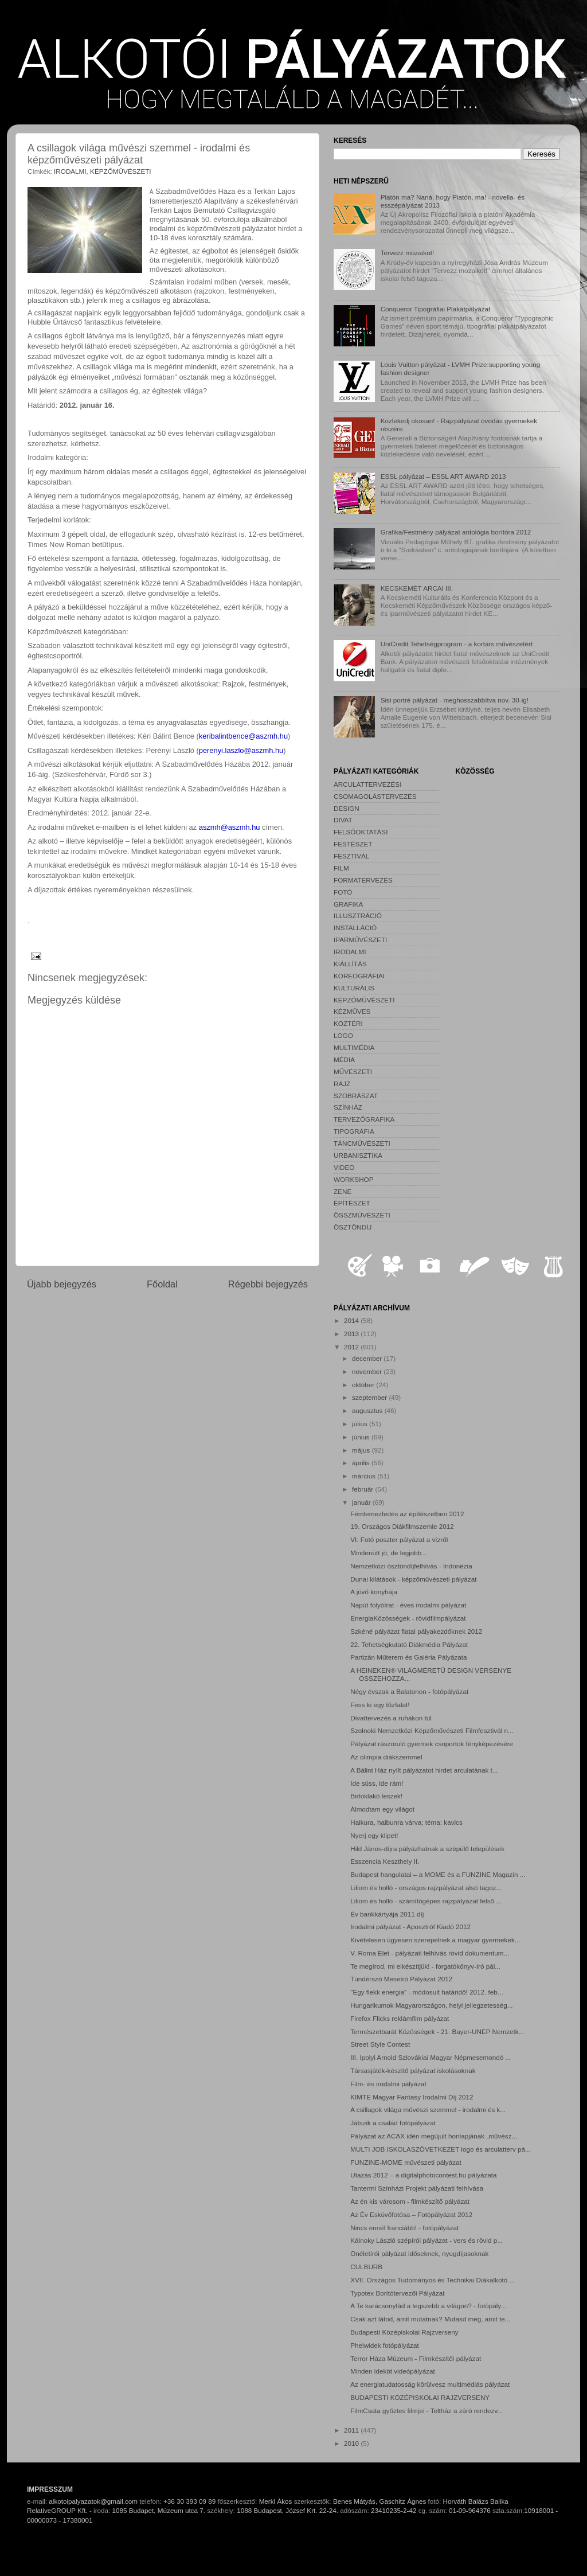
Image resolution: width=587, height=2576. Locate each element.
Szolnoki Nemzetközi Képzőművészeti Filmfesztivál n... (432, 1730)
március (364, 1476)
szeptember (370, 1397)
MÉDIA (344, 1059)
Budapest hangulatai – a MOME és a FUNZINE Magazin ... (437, 1874)
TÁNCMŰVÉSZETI (362, 1143)
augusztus (368, 1410)
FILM (341, 868)
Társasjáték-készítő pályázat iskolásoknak (412, 2070)
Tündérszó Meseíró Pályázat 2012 (401, 1978)
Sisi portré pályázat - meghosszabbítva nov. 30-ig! (455, 700)
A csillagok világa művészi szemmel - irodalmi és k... (428, 2109)
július (360, 1423)
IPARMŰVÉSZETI (360, 939)
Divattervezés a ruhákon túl (391, 1718)
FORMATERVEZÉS (363, 880)
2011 (352, 2430)
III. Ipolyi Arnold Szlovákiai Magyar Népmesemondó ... (430, 2057)
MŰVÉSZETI (353, 1071)
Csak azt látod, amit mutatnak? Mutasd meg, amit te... (430, 2319)
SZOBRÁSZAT (356, 1095)
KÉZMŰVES (352, 1011)
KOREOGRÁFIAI (359, 975)
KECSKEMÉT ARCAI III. (417, 588)
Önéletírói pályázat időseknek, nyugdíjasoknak (419, 2253)
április (361, 1462)
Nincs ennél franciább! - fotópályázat (404, 2227)
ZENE (342, 1191)
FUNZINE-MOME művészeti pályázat (405, 2162)
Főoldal (162, 1284)
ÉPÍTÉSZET (352, 1203)
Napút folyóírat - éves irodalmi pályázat (408, 1605)
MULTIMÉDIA (354, 1047)
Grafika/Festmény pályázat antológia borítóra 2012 (456, 532)
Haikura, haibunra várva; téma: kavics (406, 1822)
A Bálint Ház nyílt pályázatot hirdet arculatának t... (424, 1770)
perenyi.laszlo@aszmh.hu (241, 750)
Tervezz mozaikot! (408, 252)
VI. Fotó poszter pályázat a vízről (399, 1539)
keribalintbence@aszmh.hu (243, 736)
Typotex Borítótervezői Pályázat (397, 2293)
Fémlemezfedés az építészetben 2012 (407, 1513)
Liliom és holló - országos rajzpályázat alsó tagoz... (426, 1887)
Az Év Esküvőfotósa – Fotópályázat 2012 (411, 2214)
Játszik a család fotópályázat (393, 2122)
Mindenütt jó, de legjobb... (388, 1552)
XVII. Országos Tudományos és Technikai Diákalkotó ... (432, 2280)
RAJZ (342, 1083)
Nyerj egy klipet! (374, 1835)
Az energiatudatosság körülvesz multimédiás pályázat (430, 2384)
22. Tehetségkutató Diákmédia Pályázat (409, 1644)
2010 (352, 2443)
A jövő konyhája (373, 1591)
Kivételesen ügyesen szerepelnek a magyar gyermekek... (435, 1939)
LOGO (343, 1035)
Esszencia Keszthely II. (384, 1861)
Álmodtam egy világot (382, 1809)
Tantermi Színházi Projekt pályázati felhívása (416, 2188)
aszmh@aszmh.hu (229, 827)
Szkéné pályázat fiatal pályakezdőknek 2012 (416, 1631)
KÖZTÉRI (348, 1023)
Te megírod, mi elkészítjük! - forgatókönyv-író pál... (425, 1966)
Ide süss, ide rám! (376, 1783)
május (361, 1450)
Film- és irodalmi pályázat (388, 2083)
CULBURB (366, 2266)
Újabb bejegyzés (61, 1284)
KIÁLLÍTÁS (350, 963)
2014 (352, 1320)
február (363, 1489)
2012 (352, 1347)
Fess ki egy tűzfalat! (379, 1704)
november (367, 1371)
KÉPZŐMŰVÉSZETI (120, 171)
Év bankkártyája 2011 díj (387, 1914)
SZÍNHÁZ (348, 1107)
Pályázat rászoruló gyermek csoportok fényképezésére (431, 1743)
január (362, 1502)
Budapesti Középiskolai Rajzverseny (404, 2332)
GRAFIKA (348, 904)
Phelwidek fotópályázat (384, 2345)
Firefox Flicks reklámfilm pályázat (399, 2018)
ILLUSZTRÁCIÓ (358, 915)
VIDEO (344, 1167)
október (364, 1384)
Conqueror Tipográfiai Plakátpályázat (436, 309)
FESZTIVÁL (351, 856)
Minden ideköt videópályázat (392, 2371)
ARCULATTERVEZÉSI (367, 784)
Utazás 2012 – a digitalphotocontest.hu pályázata (423, 2175)
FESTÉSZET (353, 844)
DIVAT (343, 819)
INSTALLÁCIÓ (355, 927)
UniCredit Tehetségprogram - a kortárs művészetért (457, 643)
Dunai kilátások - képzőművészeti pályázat (413, 1579)
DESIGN (346, 808)
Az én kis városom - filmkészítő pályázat (409, 2201)
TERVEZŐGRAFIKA (364, 1119)
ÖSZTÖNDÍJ (352, 1227)
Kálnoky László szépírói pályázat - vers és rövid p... (426, 2240)
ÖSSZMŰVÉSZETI (362, 1215)
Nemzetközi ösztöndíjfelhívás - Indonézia (411, 1566)
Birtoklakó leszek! (376, 1796)
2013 (352, 1333)
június (361, 1437)
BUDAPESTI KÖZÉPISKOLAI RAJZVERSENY (420, 2397)
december (367, 1358)
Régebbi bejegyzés (268, 1284)
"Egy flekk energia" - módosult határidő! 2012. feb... (426, 1992)
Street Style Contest (380, 2044)
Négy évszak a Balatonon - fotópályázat (409, 1691)
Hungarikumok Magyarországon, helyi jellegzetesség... (431, 2005)
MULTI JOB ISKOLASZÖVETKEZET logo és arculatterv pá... (440, 2149)
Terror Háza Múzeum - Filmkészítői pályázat (415, 2358)
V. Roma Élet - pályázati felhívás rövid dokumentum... (429, 1953)
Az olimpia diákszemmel (386, 1757)
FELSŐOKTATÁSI (361, 832)
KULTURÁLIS (354, 988)
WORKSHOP (353, 1179)
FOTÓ (343, 892)
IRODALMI (70, 171)
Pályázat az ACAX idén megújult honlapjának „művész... (433, 2136)
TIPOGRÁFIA (354, 1131)
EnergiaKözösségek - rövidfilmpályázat (407, 1618)
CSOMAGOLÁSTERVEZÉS (375, 796)
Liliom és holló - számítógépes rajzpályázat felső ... (426, 1900)
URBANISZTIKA (358, 1155)
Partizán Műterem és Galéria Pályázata (408, 1657)
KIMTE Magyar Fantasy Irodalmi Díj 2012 (411, 2097)
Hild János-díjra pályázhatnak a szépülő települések (427, 1848)
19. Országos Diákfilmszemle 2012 (402, 1526)
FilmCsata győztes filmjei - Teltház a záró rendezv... (426, 2410)
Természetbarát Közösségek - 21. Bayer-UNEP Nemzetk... (437, 2031)
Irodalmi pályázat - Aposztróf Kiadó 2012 (410, 1926)
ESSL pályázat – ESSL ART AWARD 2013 (443, 476)
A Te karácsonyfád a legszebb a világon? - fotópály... (428, 2305)
